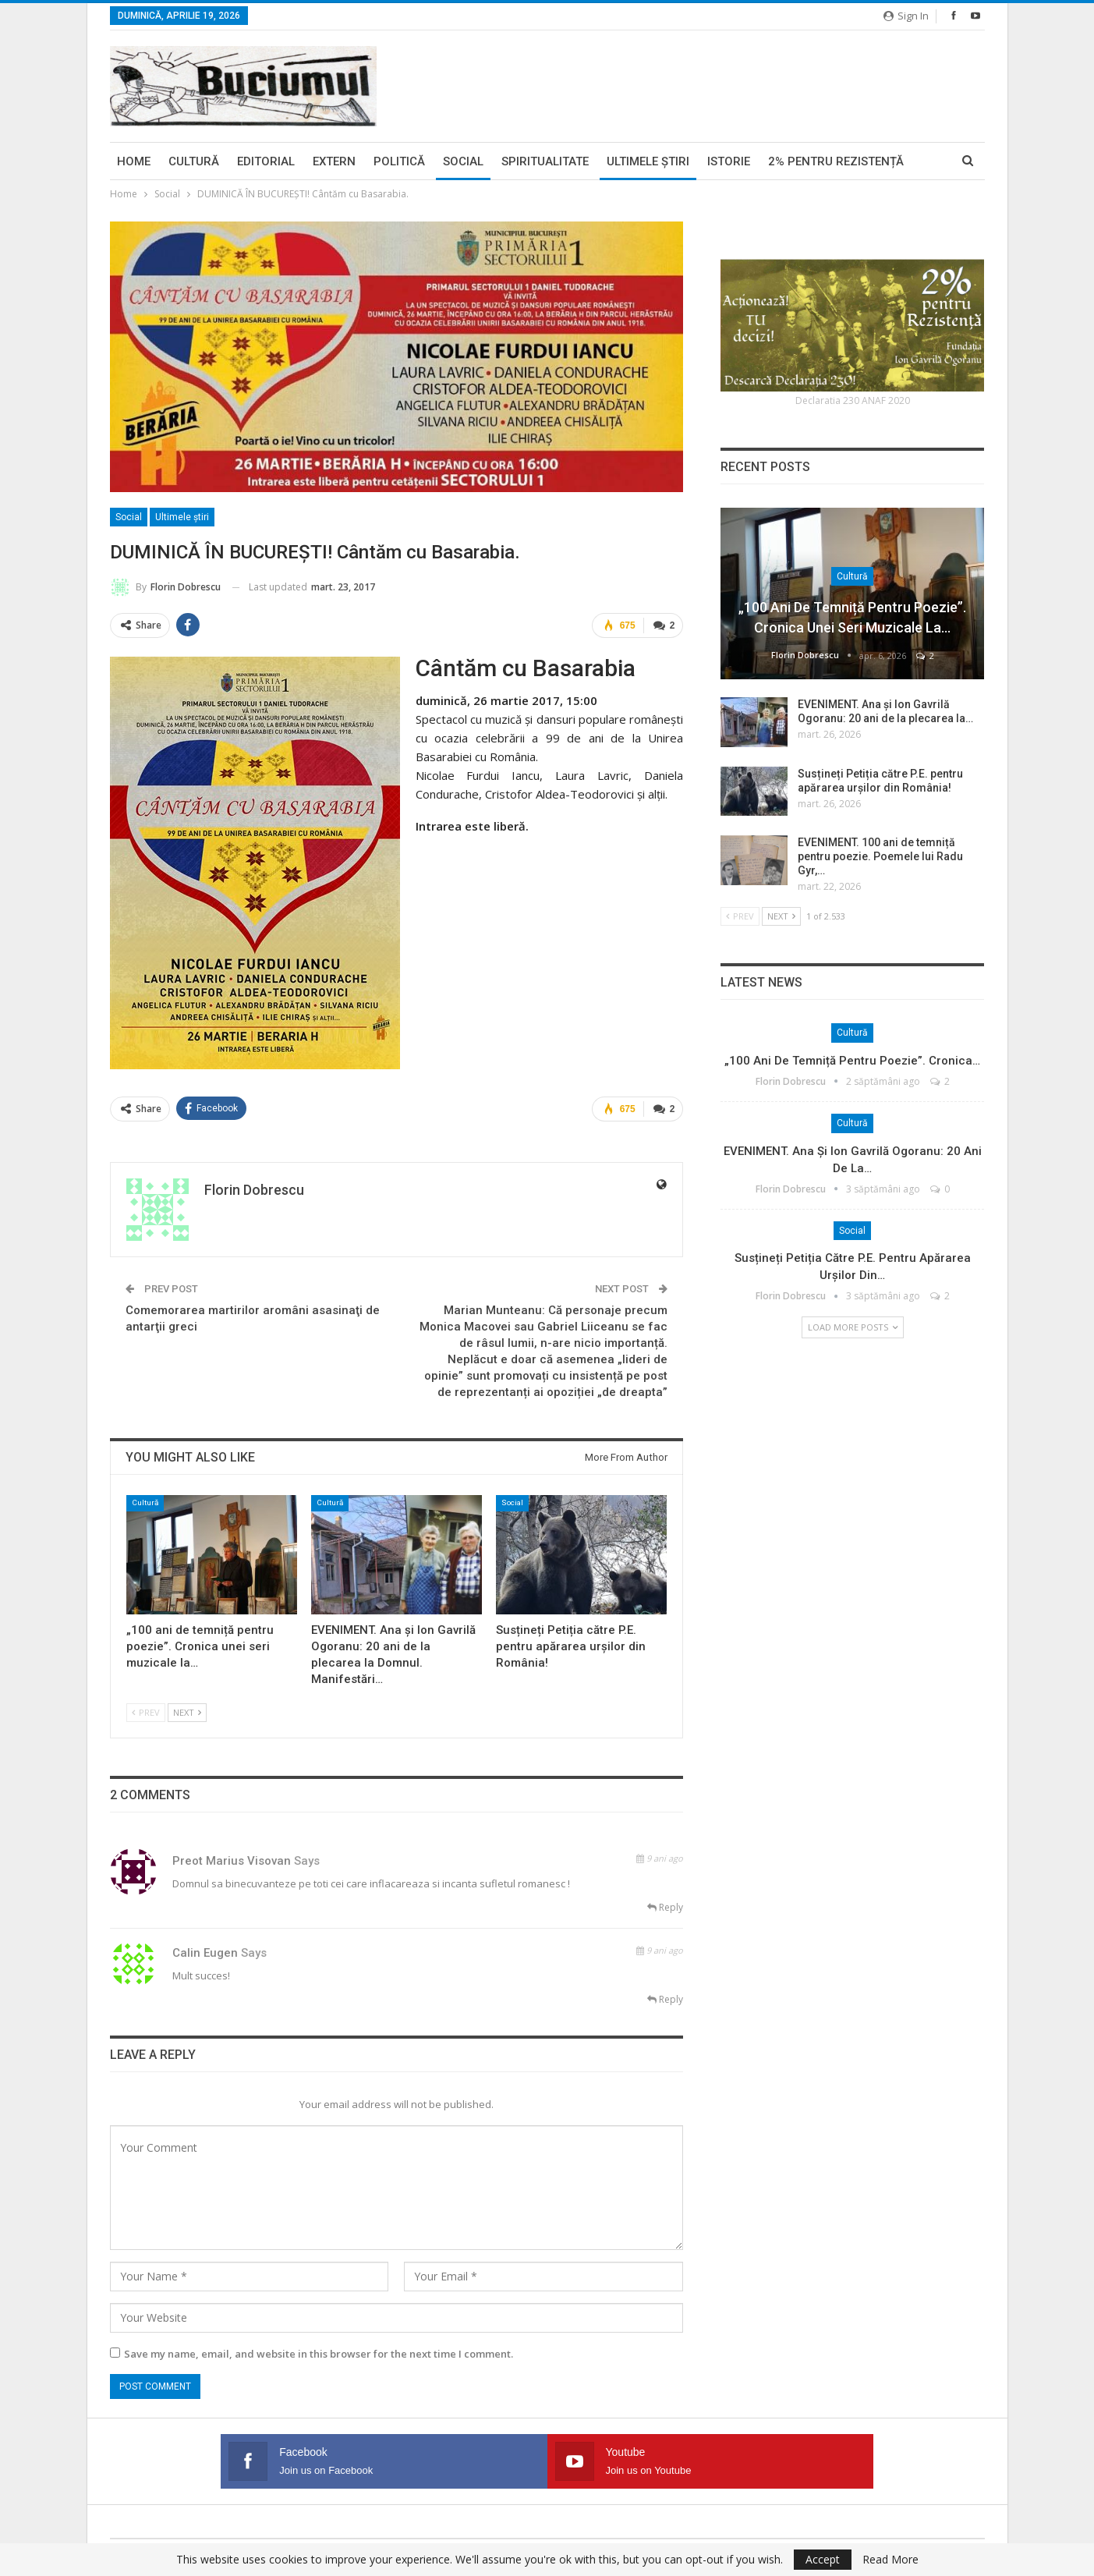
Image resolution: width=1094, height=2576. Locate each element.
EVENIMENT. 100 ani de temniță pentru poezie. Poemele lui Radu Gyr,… (880, 856)
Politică (399, 161)
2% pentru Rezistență (836, 161)
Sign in (906, 16)
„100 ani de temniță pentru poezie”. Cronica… (852, 1061)
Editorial (266, 161)
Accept (822, 2559)
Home (133, 161)
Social (463, 161)
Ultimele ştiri (648, 161)
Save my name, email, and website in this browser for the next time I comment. (318, 2351)
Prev (146, 1710)
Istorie (728, 161)
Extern (334, 161)
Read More (890, 2559)
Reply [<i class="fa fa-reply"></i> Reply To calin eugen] (665, 1997)
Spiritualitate (545, 161)
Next (187, 1710)
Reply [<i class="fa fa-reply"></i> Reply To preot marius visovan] (665, 1905)
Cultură (193, 161)
